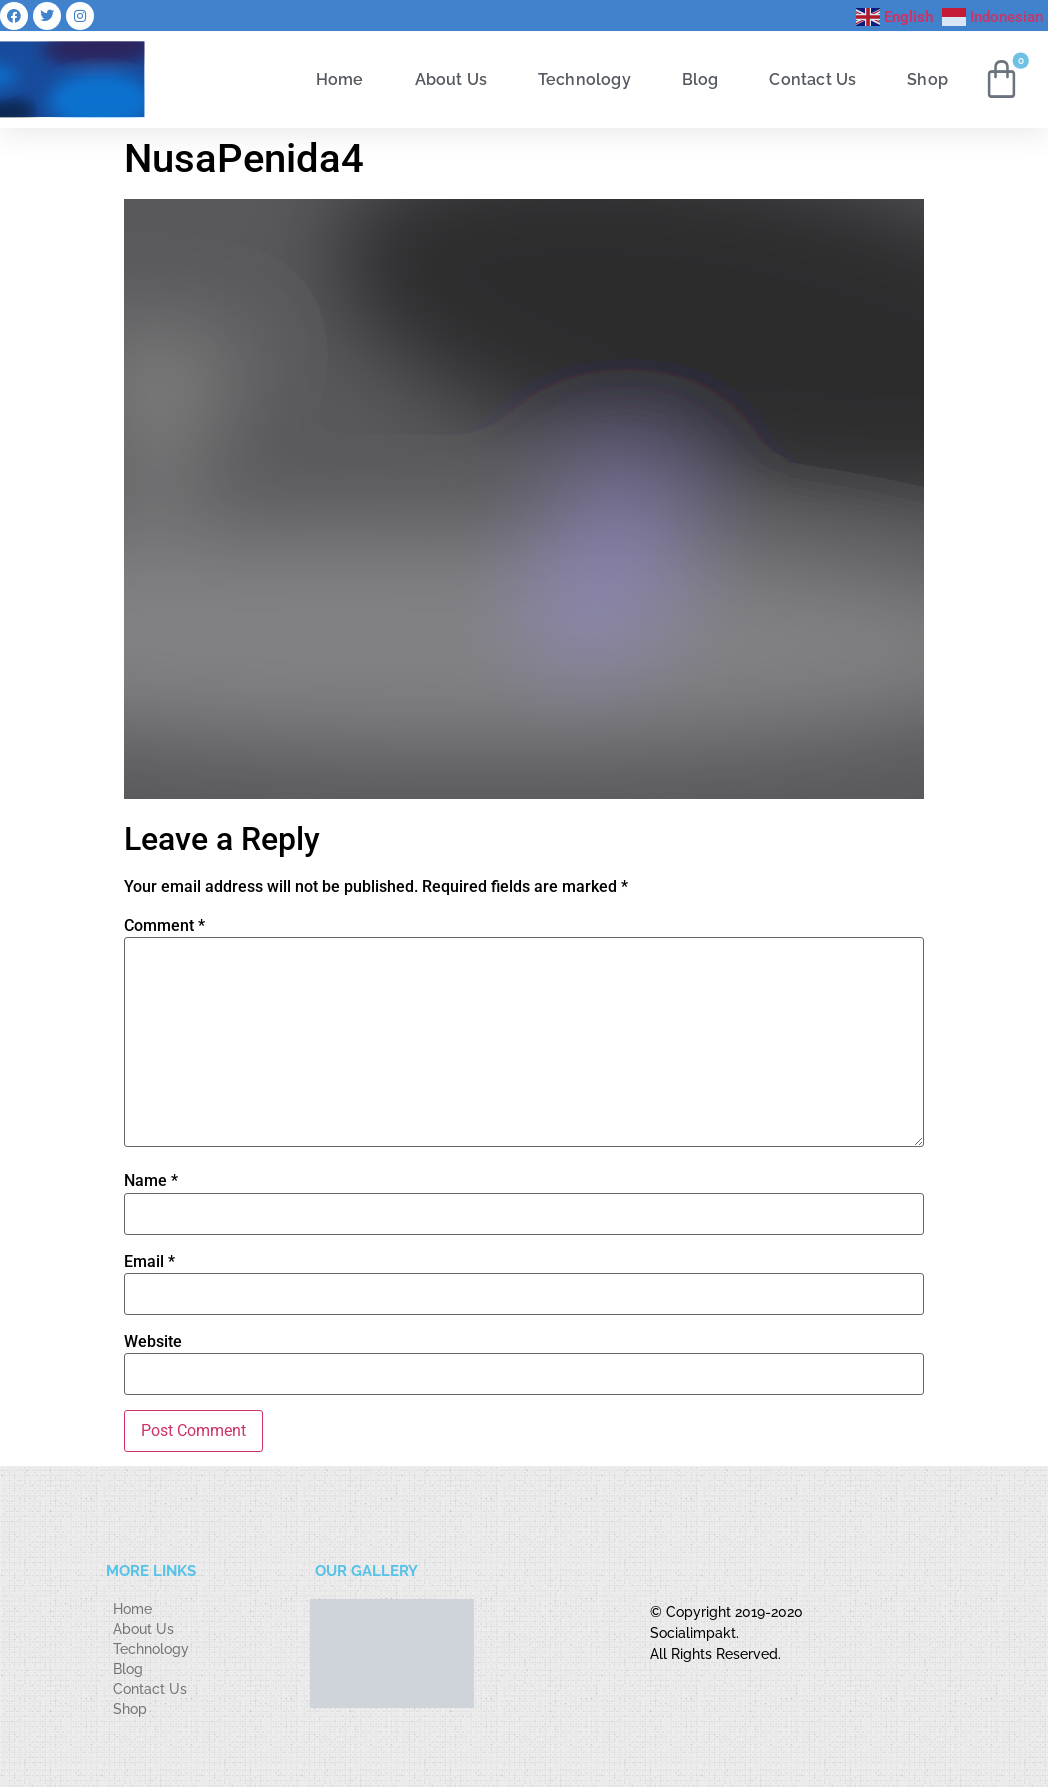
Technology (584, 78)
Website (153, 1342)
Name (151, 1181)
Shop (927, 78)
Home (340, 78)
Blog (700, 78)
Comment (164, 926)
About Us (451, 78)
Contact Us (812, 78)
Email (149, 1262)
